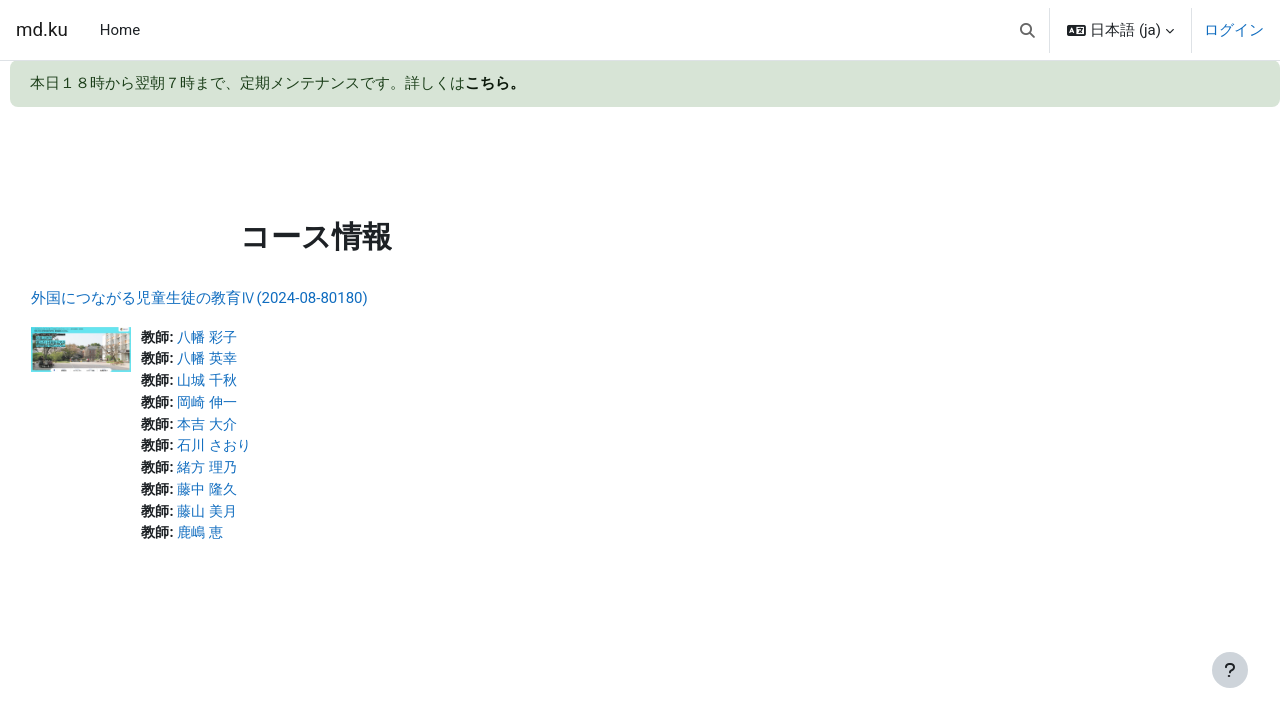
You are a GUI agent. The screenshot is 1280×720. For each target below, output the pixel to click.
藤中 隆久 (256, 495)
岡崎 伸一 (256, 405)
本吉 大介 (256, 428)
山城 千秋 (256, 383)
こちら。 (495, 83)
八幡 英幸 (256, 360)
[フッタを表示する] (1230, 670)
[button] (1027, 30)
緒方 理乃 (256, 473)
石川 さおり (263, 450)
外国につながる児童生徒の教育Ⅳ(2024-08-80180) (244, 298)
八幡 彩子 (256, 338)
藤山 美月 (256, 518)
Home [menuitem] (120, 30)
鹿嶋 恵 (248, 540)
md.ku (42, 30)
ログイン (1234, 30)
